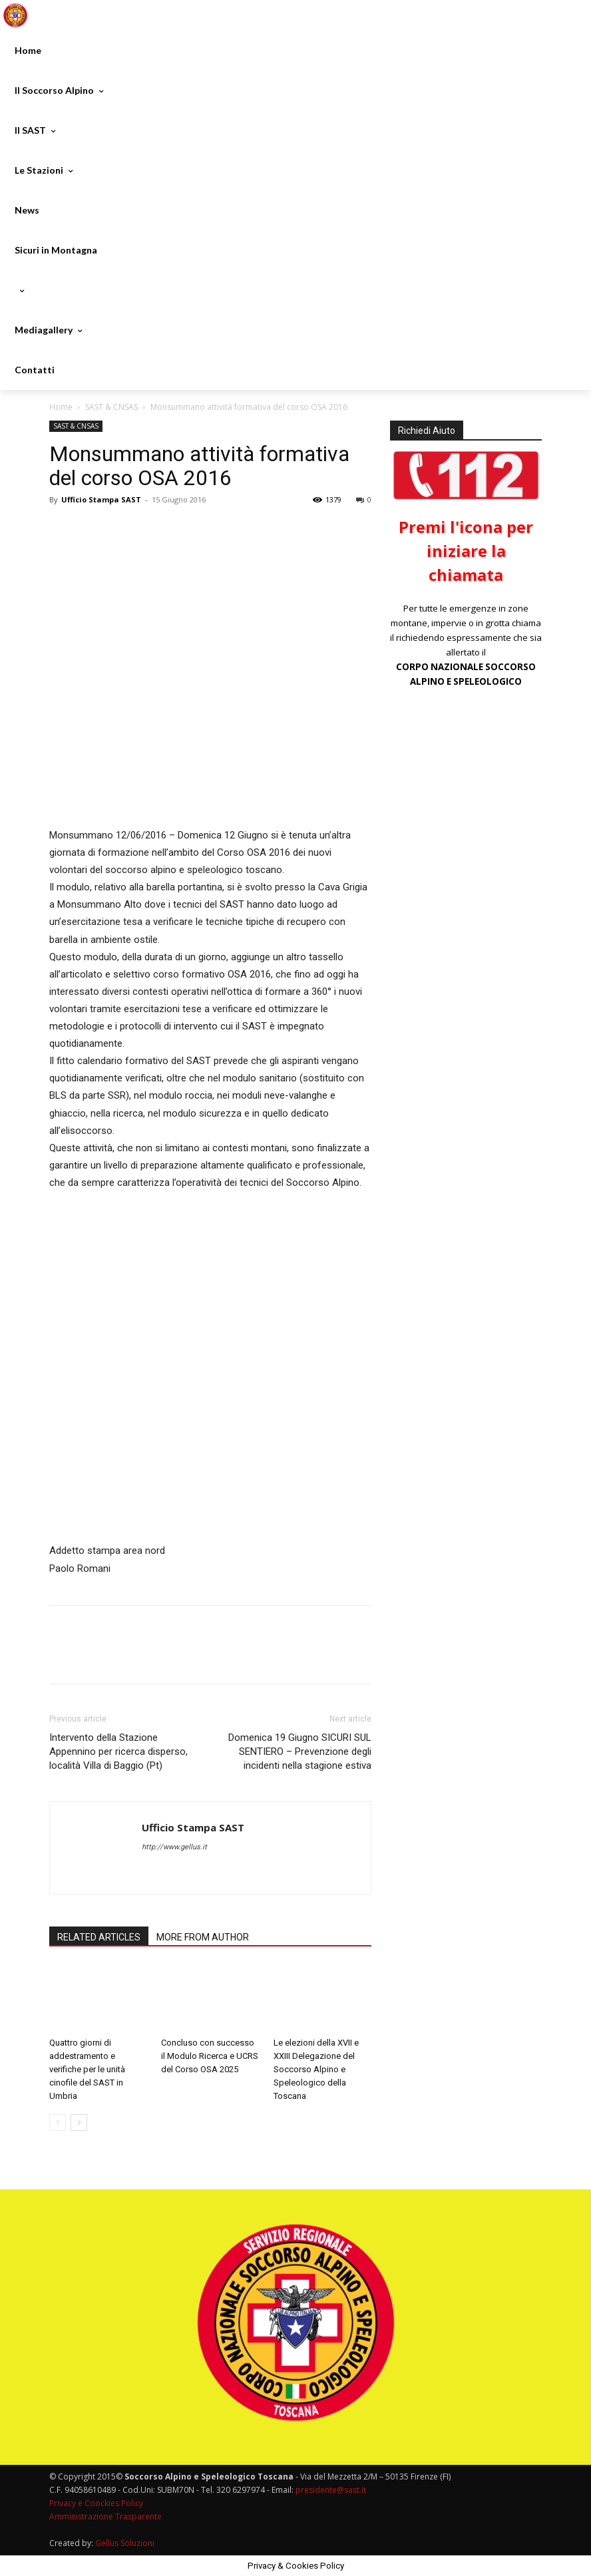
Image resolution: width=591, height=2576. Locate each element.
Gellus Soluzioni (124, 2543)
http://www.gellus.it (174, 1847)
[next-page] (79, 2122)
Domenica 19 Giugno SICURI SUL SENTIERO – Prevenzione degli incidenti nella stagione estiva (299, 1751)
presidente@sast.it (330, 2489)
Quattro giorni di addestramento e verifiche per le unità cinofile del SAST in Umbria (87, 2069)
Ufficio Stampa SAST (101, 499)
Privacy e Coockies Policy (96, 2503)
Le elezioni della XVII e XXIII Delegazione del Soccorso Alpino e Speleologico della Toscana (316, 2069)
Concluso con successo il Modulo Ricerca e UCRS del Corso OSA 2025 (209, 2056)
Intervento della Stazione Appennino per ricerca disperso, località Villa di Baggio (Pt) (118, 1751)
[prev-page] (57, 2122)
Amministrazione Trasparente (105, 2516)
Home (61, 407)
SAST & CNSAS (111, 407)
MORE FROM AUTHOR (202, 1937)
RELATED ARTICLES (98, 1937)
